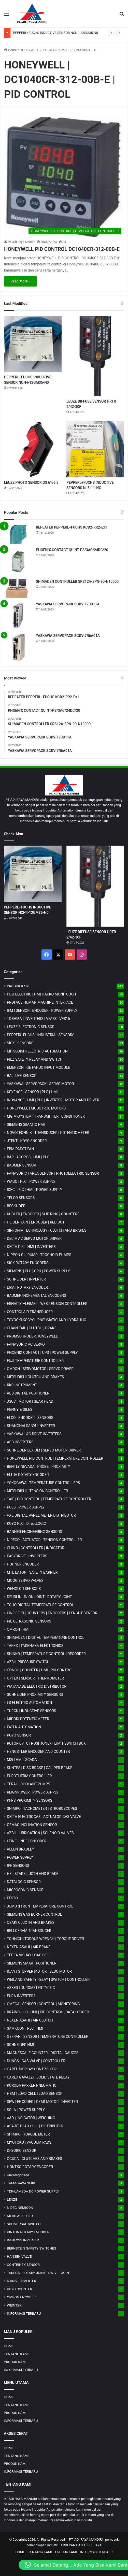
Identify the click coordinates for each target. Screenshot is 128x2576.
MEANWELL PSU (20, 2216)
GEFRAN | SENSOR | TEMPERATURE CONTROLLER (47, 2036)
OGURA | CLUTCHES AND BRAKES (34, 2159)
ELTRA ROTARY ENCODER (28, 1475)
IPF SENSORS (18, 1865)
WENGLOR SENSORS (24, 1589)
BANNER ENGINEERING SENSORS (34, 1532)
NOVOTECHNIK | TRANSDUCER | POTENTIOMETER (48, 1133)
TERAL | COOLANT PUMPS (28, 1784)
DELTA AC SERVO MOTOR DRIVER (34, 1238)
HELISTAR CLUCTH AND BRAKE (32, 1874)
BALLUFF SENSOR (21, 1076)
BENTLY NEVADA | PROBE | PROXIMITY (38, 1466)
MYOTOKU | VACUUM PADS (29, 2142)
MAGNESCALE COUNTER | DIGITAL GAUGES (42, 2053)
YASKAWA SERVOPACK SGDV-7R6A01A (68, 636)
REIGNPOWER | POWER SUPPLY (33, 1792)
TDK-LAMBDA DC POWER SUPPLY (33, 2191)
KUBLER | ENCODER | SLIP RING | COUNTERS (43, 1214)
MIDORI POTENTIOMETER (28, 1719)
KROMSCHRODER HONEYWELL (32, 1336)
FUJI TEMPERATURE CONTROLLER (35, 1361)
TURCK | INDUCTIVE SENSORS (31, 1711)
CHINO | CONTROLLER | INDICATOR (35, 1548)
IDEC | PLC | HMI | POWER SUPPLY (34, 1190)
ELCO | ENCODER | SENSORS (30, 1418)
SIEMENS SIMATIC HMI (26, 1124)
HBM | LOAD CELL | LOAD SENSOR (34, 2093)
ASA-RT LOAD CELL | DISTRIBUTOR (35, 2126)
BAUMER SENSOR (21, 1165)
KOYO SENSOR (19, 1735)
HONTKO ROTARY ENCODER (30, 2167)
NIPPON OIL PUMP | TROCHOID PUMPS (39, 1255)
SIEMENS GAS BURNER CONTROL (34, 1914)
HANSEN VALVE (19, 2256)
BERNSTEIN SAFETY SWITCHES (31, 2248)
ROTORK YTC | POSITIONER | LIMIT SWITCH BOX (46, 1743)
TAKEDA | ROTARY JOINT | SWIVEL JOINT (39, 2273)
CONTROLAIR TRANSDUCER (30, 1312)
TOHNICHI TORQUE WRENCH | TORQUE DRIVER (45, 1939)
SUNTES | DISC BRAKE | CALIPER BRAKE (39, 1768)
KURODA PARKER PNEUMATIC (31, 2085)
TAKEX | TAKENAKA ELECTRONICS (35, 1646)
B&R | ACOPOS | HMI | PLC (28, 1157)
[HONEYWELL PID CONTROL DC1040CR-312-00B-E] (64, 177)
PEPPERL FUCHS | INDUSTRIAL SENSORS (40, 1035)
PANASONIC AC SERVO (26, 1344)
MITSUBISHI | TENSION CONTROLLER (37, 1491)
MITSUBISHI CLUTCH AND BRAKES (35, 1377)
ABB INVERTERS (20, 1442)
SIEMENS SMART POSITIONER (31, 1963)
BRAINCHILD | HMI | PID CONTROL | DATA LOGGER (48, 2012)
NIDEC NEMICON (20, 2207)
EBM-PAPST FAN (20, 1149)
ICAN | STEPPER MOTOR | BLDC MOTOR (39, 1971)
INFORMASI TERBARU (24, 2313)
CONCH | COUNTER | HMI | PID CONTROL (40, 1670)
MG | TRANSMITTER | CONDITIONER (46, 1116)
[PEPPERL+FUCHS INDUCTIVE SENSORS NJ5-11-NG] (95, 449)
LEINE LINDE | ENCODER (27, 1841)
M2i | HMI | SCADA (22, 1760)
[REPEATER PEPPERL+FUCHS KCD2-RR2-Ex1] (18, 534)
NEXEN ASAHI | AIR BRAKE (28, 1947)
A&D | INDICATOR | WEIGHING (31, 2118)
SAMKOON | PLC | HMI (25, 2028)
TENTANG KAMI (16, 2354)
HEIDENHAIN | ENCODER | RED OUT (36, 1222)
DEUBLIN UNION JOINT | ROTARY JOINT (39, 1597)
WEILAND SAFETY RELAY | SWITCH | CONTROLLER (48, 1979)
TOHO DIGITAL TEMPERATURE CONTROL (40, 1605)
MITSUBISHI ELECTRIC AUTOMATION (37, 1051)
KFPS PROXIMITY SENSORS (29, 1800)
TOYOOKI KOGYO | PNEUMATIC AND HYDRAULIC (46, 1320)
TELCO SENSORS (21, 1198)
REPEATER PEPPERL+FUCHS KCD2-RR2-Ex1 (71, 527)
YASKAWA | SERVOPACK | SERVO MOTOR (40, 1084)
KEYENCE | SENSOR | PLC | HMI (32, 1092)
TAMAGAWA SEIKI (21, 2183)
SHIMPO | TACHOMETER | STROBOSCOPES (42, 1808)
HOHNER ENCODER (23, 1564)
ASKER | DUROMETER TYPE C (31, 1988)
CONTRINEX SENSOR (23, 2264)
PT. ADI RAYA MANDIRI (86, 2539)
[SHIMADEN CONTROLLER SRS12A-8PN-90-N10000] (18, 588)
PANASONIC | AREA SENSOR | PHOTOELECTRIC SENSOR (53, 1173)
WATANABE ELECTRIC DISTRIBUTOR (36, 1686)
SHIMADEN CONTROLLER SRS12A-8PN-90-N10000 (77, 581)
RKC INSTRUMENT (22, 1385)
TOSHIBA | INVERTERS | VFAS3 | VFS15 (38, 1019)
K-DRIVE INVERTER (21, 2281)
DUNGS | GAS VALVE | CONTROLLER (36, 2061)
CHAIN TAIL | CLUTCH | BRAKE (31, 1328)
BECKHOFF (16, 1206)
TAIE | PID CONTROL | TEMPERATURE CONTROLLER (49, 1499)
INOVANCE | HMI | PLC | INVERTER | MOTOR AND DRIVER (53, 1100)
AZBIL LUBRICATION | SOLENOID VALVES (40, 1833)
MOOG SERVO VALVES (25, 1580)
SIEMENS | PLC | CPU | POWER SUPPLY (38, 1271)
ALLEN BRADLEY (20, 1849)
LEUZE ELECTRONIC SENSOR (30, 1027)
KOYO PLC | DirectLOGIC (26, 1523)
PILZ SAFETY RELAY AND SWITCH (35, 1059)
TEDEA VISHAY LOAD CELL (29, 1955)
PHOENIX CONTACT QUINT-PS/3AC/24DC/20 (72, 550)
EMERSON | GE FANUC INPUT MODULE (38, 1067)
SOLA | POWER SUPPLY (26, 2110)
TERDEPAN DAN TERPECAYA (80, 2545)
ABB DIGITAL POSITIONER (28, 1393)
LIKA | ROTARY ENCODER (27, 1287)
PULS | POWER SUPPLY (26, 1507)
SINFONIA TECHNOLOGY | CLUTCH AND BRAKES (46, 1230)
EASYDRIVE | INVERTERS (27, 1556)
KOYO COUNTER (19, 2289)
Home (10, 50)
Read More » (20, 281)
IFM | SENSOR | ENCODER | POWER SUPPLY (42, 1010)
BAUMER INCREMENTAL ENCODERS (36, 1295)
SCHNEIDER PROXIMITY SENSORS (35, 1694)
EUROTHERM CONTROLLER (29, 1776)
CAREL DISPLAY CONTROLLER (31, 2069)
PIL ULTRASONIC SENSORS (29, 1621)
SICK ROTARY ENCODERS (27, 1263)
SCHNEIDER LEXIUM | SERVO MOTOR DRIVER (44, 1450)
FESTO (12, 1898)
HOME (9, 2346)
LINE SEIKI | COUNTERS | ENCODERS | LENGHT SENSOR (52, 1613)
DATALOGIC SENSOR (24, 1882)
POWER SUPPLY (20, 1857)
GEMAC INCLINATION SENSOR (32, 1825)
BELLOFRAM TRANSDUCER (29, 1931)
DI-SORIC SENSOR (21, 2150)
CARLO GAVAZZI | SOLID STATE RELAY (38, 2077)
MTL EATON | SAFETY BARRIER (32, 1572)
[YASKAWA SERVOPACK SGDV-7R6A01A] (18, 647)
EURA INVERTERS (21, 1996)
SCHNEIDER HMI (20, 2045)
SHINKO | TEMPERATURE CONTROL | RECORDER (46, 1654)
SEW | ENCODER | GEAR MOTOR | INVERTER (42, 2102)
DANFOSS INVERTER (23, 2240)
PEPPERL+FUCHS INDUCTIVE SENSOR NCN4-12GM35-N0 (55, 33)
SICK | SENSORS (20, 1043)
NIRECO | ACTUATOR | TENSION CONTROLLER (44, 1540)
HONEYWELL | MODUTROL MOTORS (36, 1108)
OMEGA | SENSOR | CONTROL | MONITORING (43, 2004)
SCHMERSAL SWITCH (24, 2224)
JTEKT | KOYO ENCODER (27, 1141)
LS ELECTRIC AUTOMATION (29, 1703)
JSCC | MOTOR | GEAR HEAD (30, 1401)
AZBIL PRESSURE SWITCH (28, 1662)
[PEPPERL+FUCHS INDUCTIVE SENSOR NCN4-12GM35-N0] (33, 344)
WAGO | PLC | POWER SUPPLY (31, 1181)
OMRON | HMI (18, 1629)
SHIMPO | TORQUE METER (28, 2134)
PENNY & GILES (19, 1409)
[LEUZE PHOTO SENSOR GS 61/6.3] (33, 449)
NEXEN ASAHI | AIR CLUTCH (30, 2020)
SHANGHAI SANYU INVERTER (31, 1426)
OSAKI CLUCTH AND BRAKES (30, 1922)
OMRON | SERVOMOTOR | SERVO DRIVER (40, 1369)
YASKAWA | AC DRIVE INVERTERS (34, 1434)
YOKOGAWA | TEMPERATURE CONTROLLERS (43, 1483)
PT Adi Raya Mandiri (21, 242)
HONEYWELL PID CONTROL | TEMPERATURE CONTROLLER (55, 1458)
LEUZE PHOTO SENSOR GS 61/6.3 (31, 482)
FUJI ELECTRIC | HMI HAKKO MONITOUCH (41, 994)
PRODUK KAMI (18, 986)
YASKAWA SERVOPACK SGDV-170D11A (67, 604)
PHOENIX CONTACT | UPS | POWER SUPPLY (42, 1352)
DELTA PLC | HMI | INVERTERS (31, 1247)
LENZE (12, 2199)
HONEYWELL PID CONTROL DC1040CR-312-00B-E (62, 249)
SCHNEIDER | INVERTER (26, 1279)
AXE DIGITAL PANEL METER (41, 1515)
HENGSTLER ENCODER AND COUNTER (38, 1751)
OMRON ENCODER (21, 2297)
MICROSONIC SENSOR (25, 1890)
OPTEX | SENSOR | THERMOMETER (35, 1678)
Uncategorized (18, 2175)
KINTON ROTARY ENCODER (28, 2232)
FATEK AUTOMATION (24, 1727)
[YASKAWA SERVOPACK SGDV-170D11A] (18, 616)
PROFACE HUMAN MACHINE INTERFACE (40, 1002)
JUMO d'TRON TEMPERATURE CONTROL (40, 1906)
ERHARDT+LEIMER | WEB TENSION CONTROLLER (47, 1304)
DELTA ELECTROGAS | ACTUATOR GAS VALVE (44, 1817)
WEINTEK (14, 2305)
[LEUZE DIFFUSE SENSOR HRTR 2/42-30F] (95, 356)
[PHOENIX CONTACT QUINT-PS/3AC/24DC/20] (18, 561)
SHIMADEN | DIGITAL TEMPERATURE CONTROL (45, 1637)
